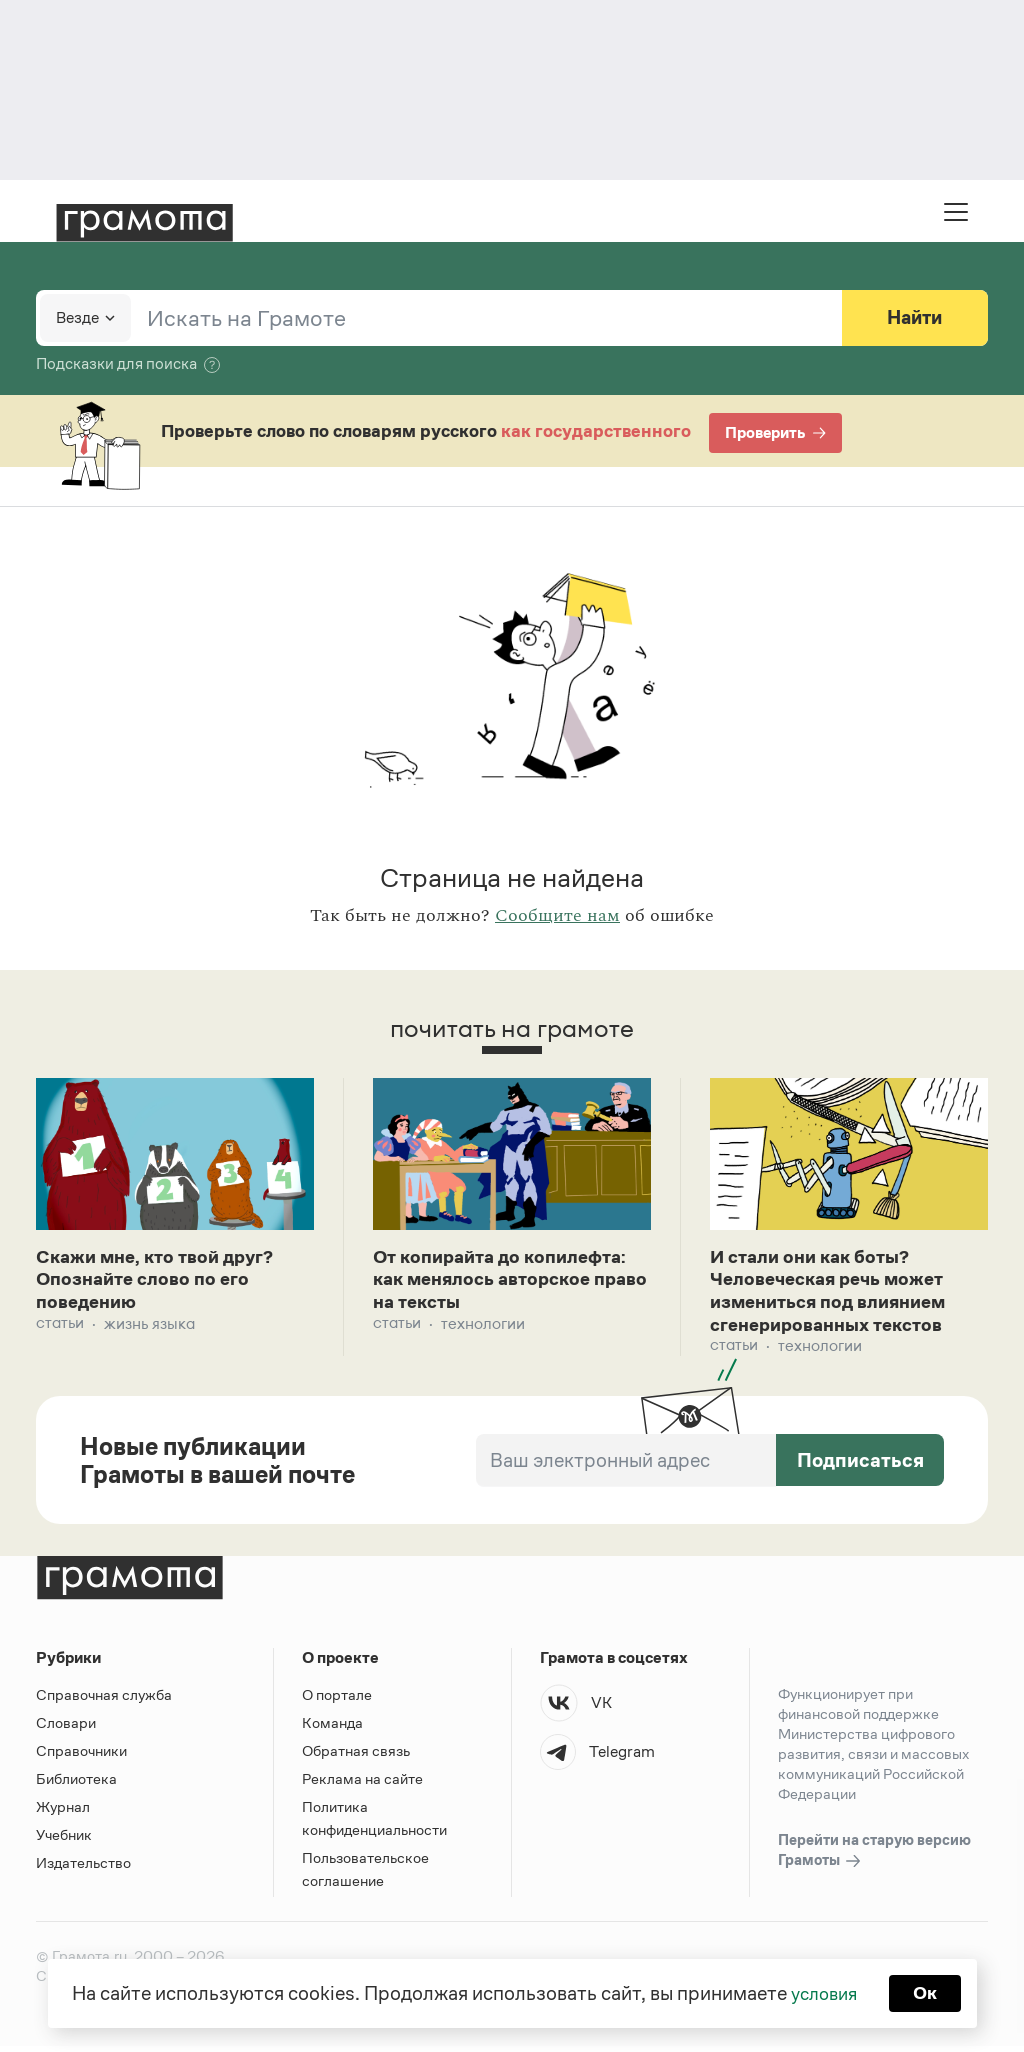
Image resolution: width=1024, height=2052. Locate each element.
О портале (337, 1700)
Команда (332, 1728)
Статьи (60, 1327)
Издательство (83, 1868)
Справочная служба (104, 1700)
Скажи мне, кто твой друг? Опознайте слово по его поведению (162, 1282)
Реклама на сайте (362, 1784)
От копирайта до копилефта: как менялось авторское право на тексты (509, 1282)
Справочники (81, 1756)
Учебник (64, 1840)
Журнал (63, 1812)
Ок (928, 1992)
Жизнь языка (149, 1327)
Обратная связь (356, 1756)
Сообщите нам (557, 916)
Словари (66, 1728)
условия (822, 1992)
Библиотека (76, 1784)
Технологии (483, 1327)
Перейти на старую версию (874, 1857)
